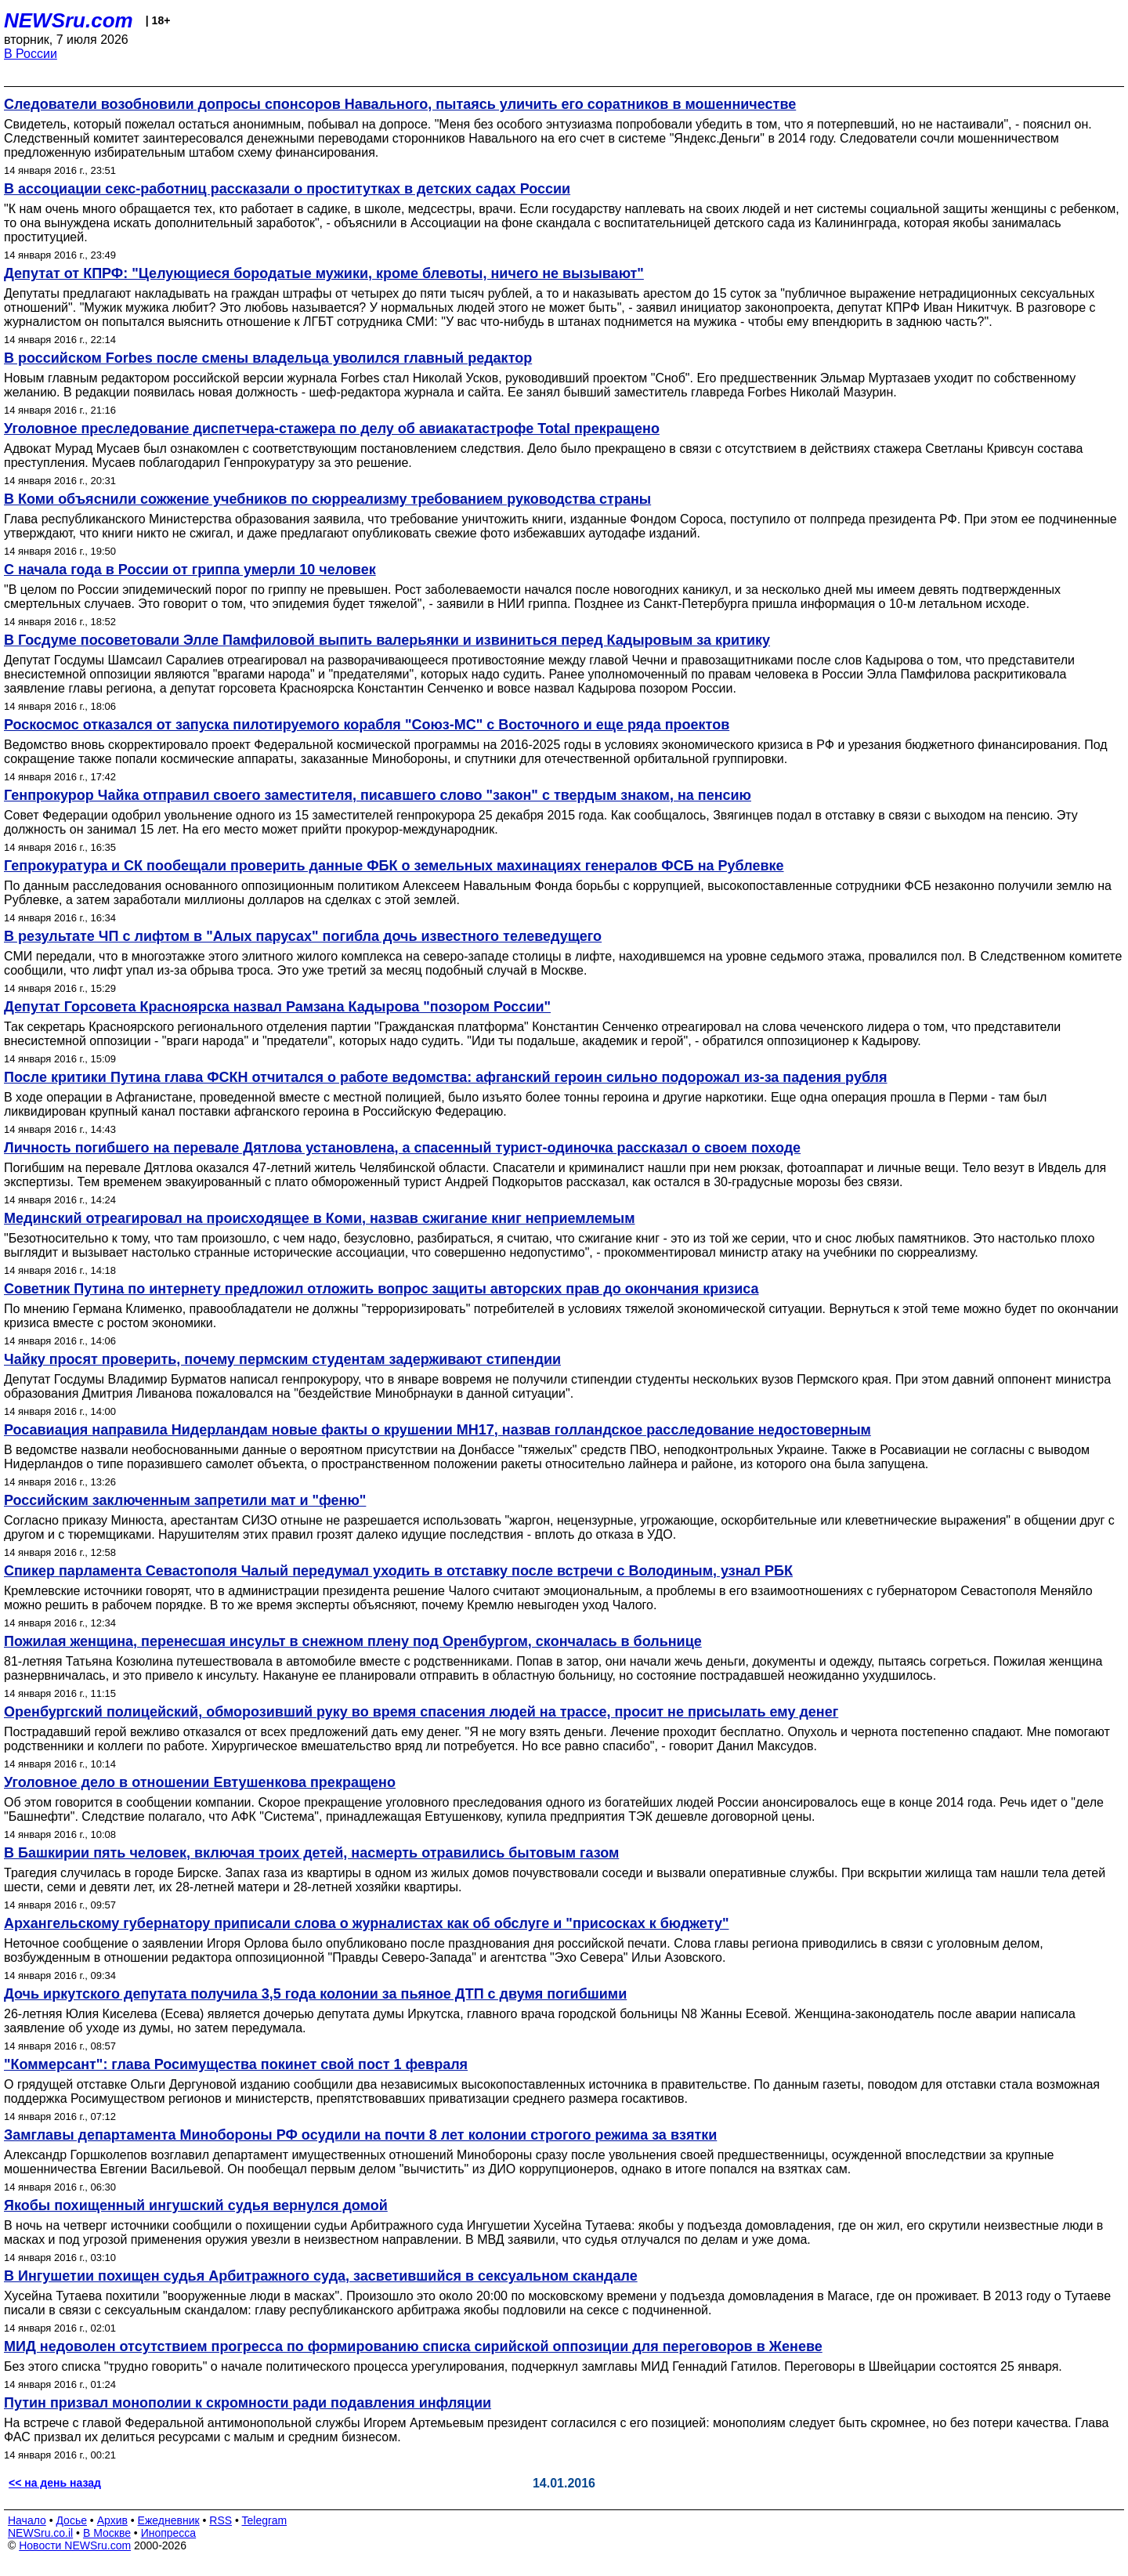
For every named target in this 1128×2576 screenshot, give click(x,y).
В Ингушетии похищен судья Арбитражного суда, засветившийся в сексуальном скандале (321, 2276)
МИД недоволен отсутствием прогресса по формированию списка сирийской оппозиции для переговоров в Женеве (413, 2346)
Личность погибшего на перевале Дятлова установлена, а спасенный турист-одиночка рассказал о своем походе (402, 1148)
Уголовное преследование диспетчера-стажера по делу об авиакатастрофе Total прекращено (332, 428)
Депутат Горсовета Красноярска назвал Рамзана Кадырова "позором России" (277, 1007)
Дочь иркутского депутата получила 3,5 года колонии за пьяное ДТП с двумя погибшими (315, 1994)
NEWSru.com (68, 20)
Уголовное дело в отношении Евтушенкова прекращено (200, 1782)
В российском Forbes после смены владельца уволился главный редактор (268, 358)
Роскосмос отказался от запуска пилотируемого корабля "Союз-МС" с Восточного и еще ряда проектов (366, 725)
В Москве (107, 2533)
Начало (27, 2520)
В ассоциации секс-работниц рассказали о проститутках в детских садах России (287, 189)
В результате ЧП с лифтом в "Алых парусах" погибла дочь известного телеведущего (303, 936)
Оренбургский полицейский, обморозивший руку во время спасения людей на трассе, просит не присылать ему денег (421, 1712)
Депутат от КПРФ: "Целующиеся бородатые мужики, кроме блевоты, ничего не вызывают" (324, 273)
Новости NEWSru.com (75, 2545)
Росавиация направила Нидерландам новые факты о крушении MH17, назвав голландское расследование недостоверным (437, 1430)
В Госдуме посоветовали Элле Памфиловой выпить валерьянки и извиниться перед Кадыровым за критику (387, 640)
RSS (220, 2520)
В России (30, 53)
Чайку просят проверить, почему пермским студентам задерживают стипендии (282, 1359)
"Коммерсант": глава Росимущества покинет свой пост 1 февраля (236, 2064)
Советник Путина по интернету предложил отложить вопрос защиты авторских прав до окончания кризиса (381, 1289)
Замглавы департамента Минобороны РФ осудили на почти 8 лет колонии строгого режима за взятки (360, 2135)
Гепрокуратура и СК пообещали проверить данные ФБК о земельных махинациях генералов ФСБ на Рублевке (394, 866)
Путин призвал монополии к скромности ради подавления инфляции (247, 2403)
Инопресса (169, 2533)
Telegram (264, 2520)
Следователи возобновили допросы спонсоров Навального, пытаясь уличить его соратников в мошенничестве (400, 104)
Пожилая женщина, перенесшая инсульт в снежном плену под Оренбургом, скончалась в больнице (353, 1641)
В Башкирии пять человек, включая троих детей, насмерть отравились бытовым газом (311, 1853)
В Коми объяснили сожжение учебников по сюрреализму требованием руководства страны (327, 499)
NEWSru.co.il (40, 2533)
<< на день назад (55, 2483)
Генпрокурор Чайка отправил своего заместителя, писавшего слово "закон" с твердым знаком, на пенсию (377, 795)
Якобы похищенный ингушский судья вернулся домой (196, 2205)
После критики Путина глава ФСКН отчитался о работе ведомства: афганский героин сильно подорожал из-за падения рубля (446, 1077)
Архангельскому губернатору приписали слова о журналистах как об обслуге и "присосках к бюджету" (366, 1923)
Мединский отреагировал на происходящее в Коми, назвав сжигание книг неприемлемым (319, 1218)
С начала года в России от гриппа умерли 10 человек (190, 569)
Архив (112, 2520)
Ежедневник (169, 2520)
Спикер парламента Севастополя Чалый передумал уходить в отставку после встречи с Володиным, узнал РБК (398, 1571)
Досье (71, 2520)
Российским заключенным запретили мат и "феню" (185, 1500)
